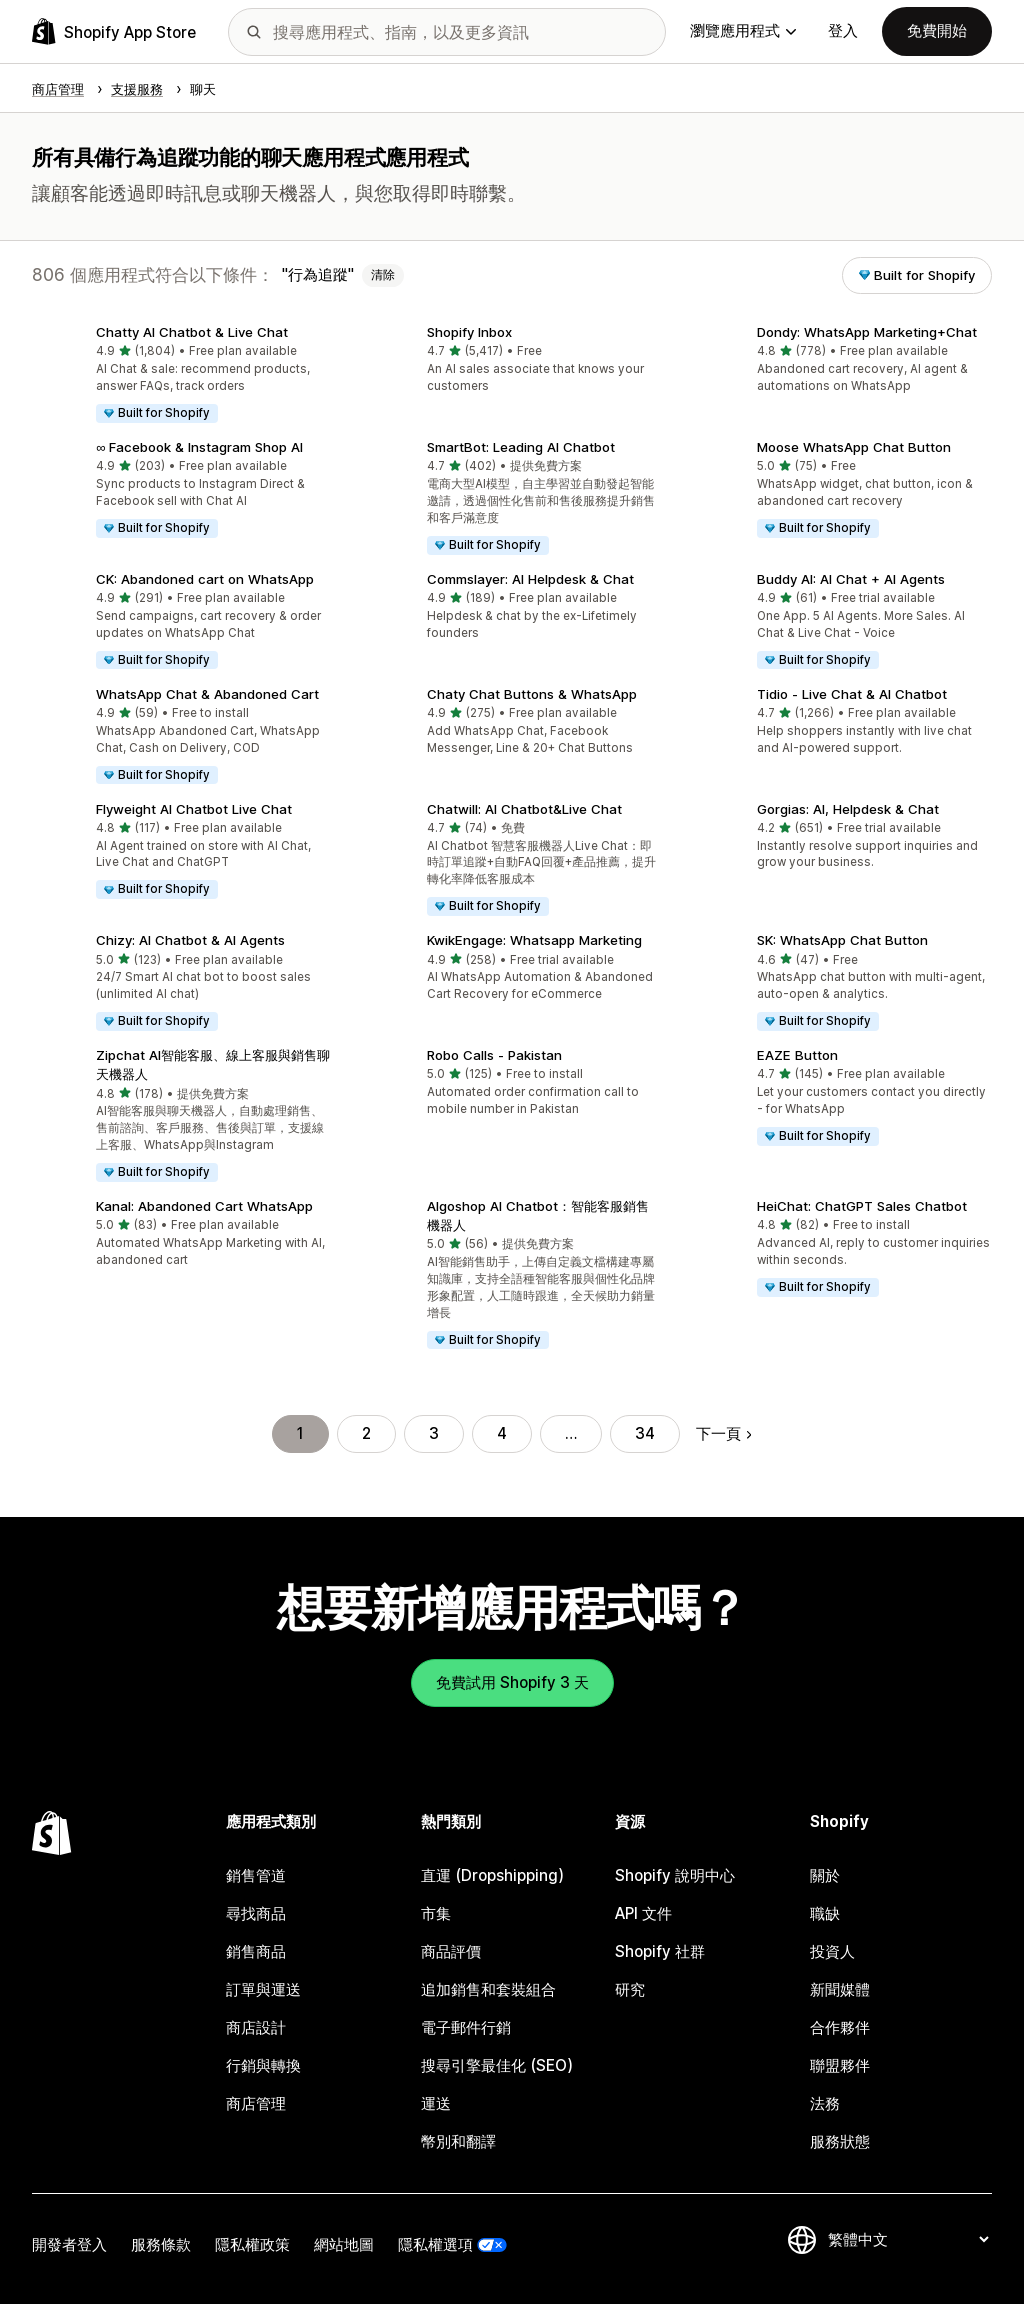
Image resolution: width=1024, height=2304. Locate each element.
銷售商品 (256, 1951)
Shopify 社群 (660, 1951)
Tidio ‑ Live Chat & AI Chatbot (852, 694)
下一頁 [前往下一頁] (723, 1433)
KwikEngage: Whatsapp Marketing (534, 940)
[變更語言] (908, 2239)
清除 (383, 275)
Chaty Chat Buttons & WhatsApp (532, 694)
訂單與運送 (263, 1989)
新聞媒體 (840, 1989)
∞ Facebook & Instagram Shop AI (199, 447)
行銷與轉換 (263, 2065)
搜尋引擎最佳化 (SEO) (497, 2065)
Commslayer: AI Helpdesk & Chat (530, 579)
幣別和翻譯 (458, 2141)
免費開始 (937, 30)
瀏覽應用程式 (743, 30)
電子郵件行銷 (466, 2027)
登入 (843, 30)
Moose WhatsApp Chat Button (854, 447)
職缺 (825, 1913)
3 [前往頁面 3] (434, 1433)
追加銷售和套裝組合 (488, 1989)
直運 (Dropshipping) (492, 1875)
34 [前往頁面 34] (645, 1433)
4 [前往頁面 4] (502, 1433)
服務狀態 (840, 2141)
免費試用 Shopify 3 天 (512, 1682)
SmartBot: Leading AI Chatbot (521, 447)
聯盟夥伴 (840, 2065)
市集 (436, 1913)
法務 (825, 2103)
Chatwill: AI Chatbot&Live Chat (524, 809)
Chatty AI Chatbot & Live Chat (192, 332)
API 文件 (643, 1913)
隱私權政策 (252, 2244)
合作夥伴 (840, 2027)
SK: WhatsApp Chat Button (842, 940)
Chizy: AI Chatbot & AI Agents (190, 940)
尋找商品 (256, 1913)
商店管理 (256, 2103)
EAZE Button (797, 1055)
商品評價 (451, 1951)
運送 (436, 2103)
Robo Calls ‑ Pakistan (494, 1055)
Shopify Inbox (469, 332)
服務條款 (161, 2244)
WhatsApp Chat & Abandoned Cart (207, 694)
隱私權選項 (435, 2244)
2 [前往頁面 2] (366, 1433)
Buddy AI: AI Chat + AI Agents (851, 579)
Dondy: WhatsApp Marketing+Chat (867, 332)
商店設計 (256, 2027)
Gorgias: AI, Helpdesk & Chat (848, 809)
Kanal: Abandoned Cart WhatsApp (204, 1206)
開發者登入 (69, 2244)
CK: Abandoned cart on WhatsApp (205, 579)
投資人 (832, 1951)
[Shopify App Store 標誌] (114, 31)
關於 (825, 1875)
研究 (630, 1989)
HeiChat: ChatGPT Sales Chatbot (862, 1206)
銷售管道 (256, 1875)
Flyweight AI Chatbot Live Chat (194, 809)
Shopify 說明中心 (675, 1875)
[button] (181, 375)
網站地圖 (344, 2244)
